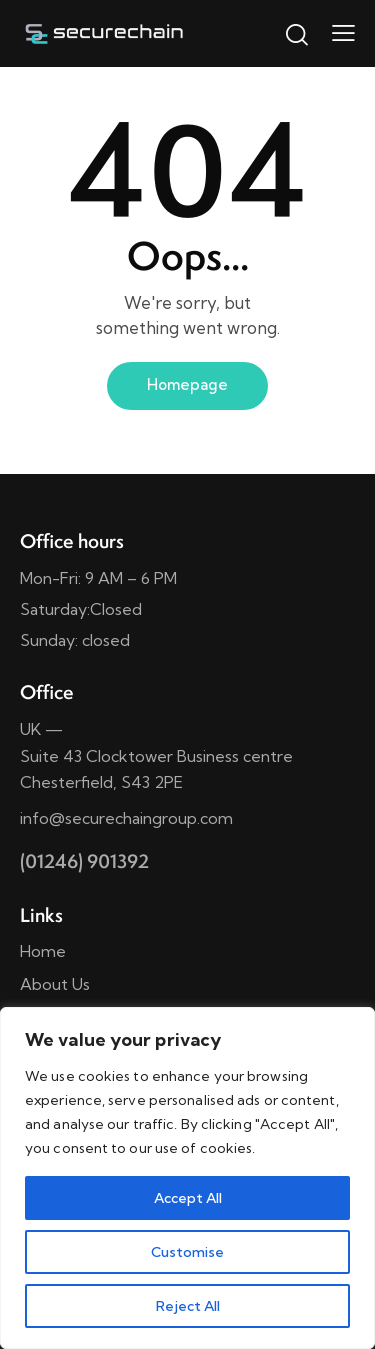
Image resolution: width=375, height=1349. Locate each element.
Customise (187, 1252)
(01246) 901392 (84, 861)
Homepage (187, 384)
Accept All (188, 1198)
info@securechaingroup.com (126, 818)
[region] (187, 1178)
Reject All (188, 1306)
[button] (343, 32)
